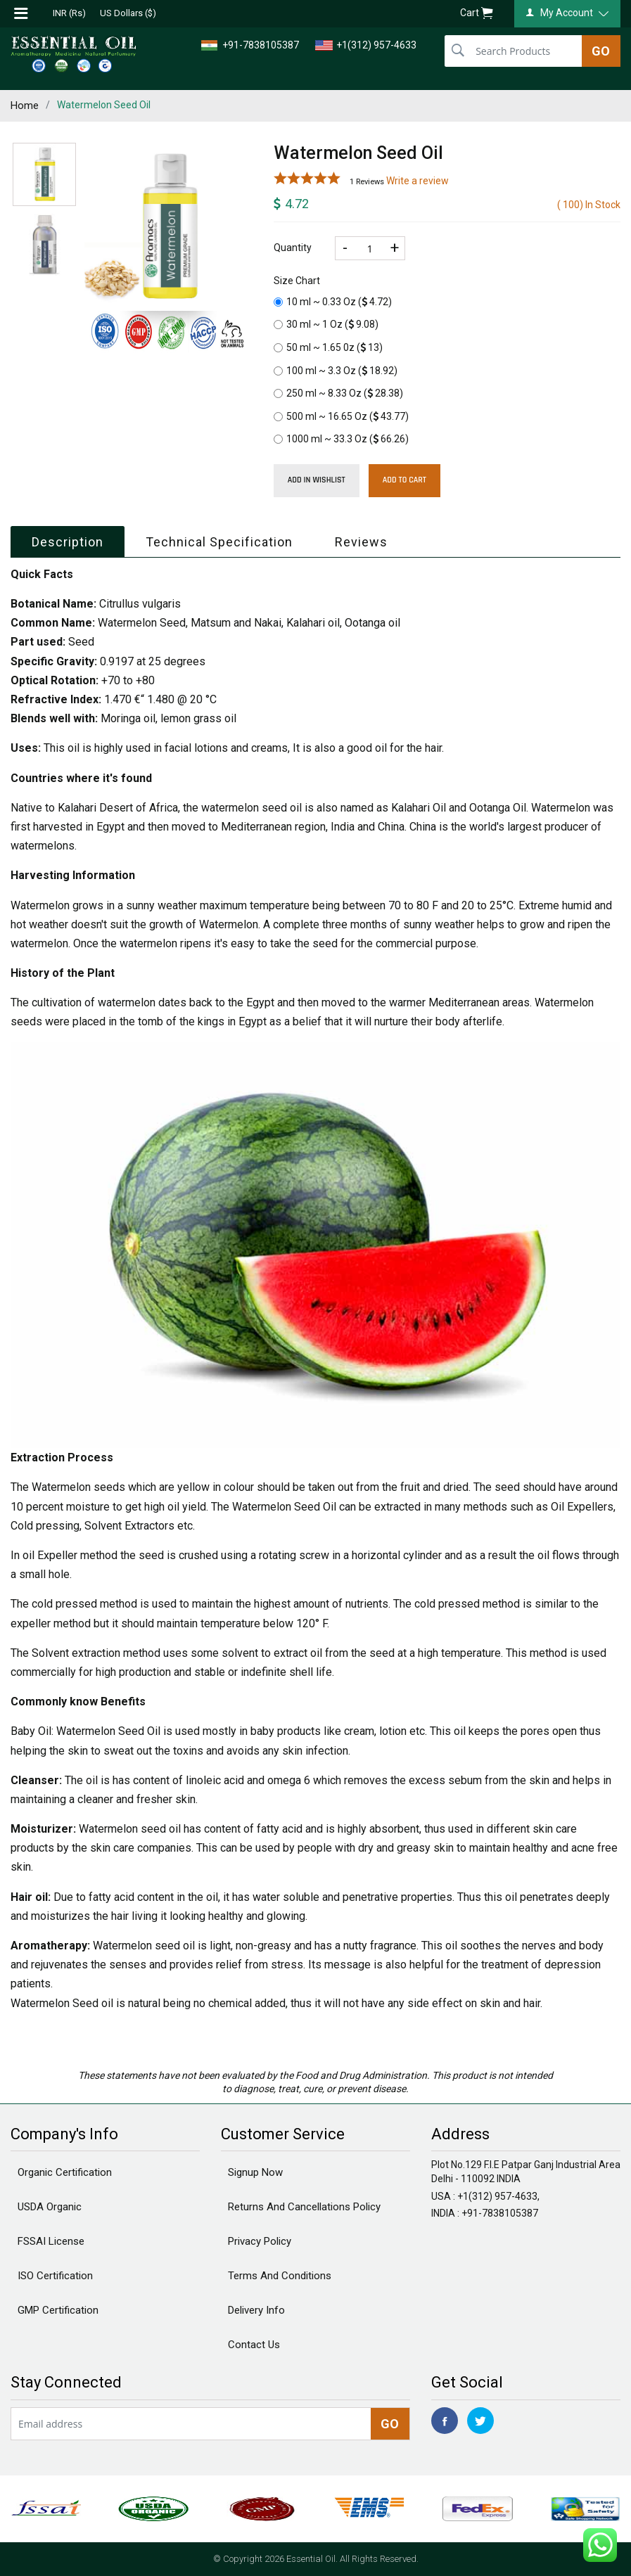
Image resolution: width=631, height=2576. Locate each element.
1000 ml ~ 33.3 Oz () (341, 438)
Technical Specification (219, 541)
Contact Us (254, 2344)
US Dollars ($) (128, 13)
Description (67, 541)
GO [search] (601, 51)
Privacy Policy (259, 2241)
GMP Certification (58, 2310)
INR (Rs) (69, 13)
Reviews (361, 541)
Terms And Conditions (279, 2275)
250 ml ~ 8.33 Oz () (338, 393)
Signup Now (255, 2172)
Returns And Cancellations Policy (304, 2206)
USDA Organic (50, 2206)
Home (25, 105)
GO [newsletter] (390, 2423)
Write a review (417, 180)
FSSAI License (51, 2241)
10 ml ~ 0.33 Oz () (333, 301)
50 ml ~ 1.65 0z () (328, 347)
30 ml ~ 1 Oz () (326, 324)
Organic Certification (65, 2172)
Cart (476, 14)
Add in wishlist (316, 480)
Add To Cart (404, 480)
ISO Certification (55, 2275)
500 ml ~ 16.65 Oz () (341, 416)
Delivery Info (256, 2310)
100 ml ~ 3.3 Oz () (335, 370)
